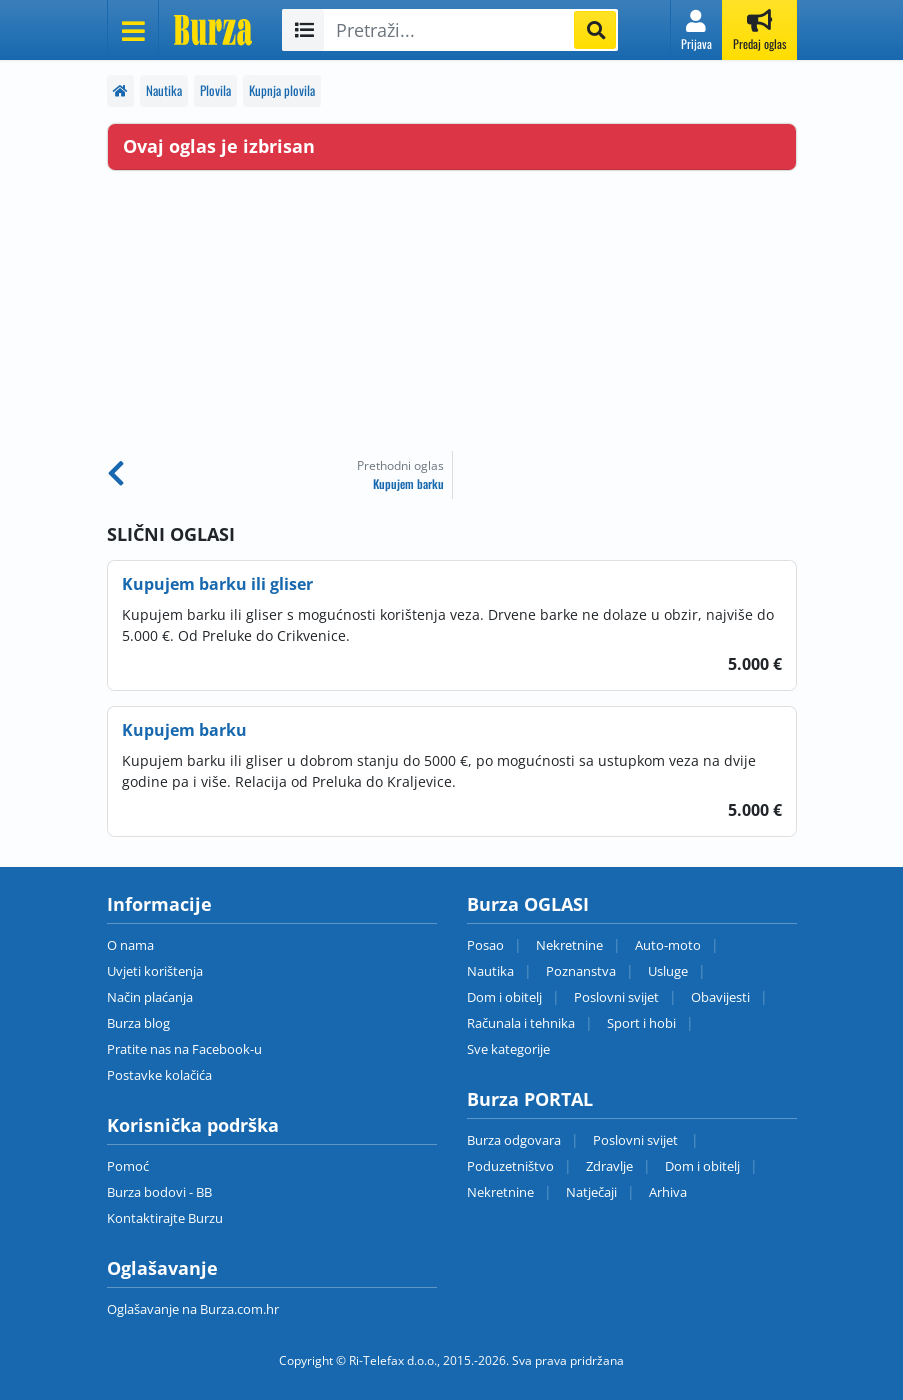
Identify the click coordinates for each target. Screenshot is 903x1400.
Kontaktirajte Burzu (165, 1218)
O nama (130, 945)
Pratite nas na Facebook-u (184, 1049)
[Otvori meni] (133, 30)
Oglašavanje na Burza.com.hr (193, 1309)
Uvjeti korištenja (155, 971)
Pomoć (128, 1166)
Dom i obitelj (504, 997)
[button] (696, 30)
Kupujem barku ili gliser (217, 584)
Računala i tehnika (521, 1023)
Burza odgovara (514, 1140)
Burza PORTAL (530, 1099)
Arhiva (668, 1192)
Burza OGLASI (528, 904)
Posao (485, 945)
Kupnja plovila (282, 90)
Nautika (164, 90)
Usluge (668, 971)
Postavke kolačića (159, 1075)
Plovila (215, 90)
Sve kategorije (508, 1049)
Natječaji (591, 1192)
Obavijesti (720, 997)
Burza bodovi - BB (159, 1192)
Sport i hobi (641, 1023)
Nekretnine (569, 945)
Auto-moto (668, 945)
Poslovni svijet (616, 997)
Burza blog (138, 1023)
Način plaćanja (150, 997)
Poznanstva (581, 971)
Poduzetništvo (510, 1166)
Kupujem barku (184, 730)
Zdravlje (609, 1166)
